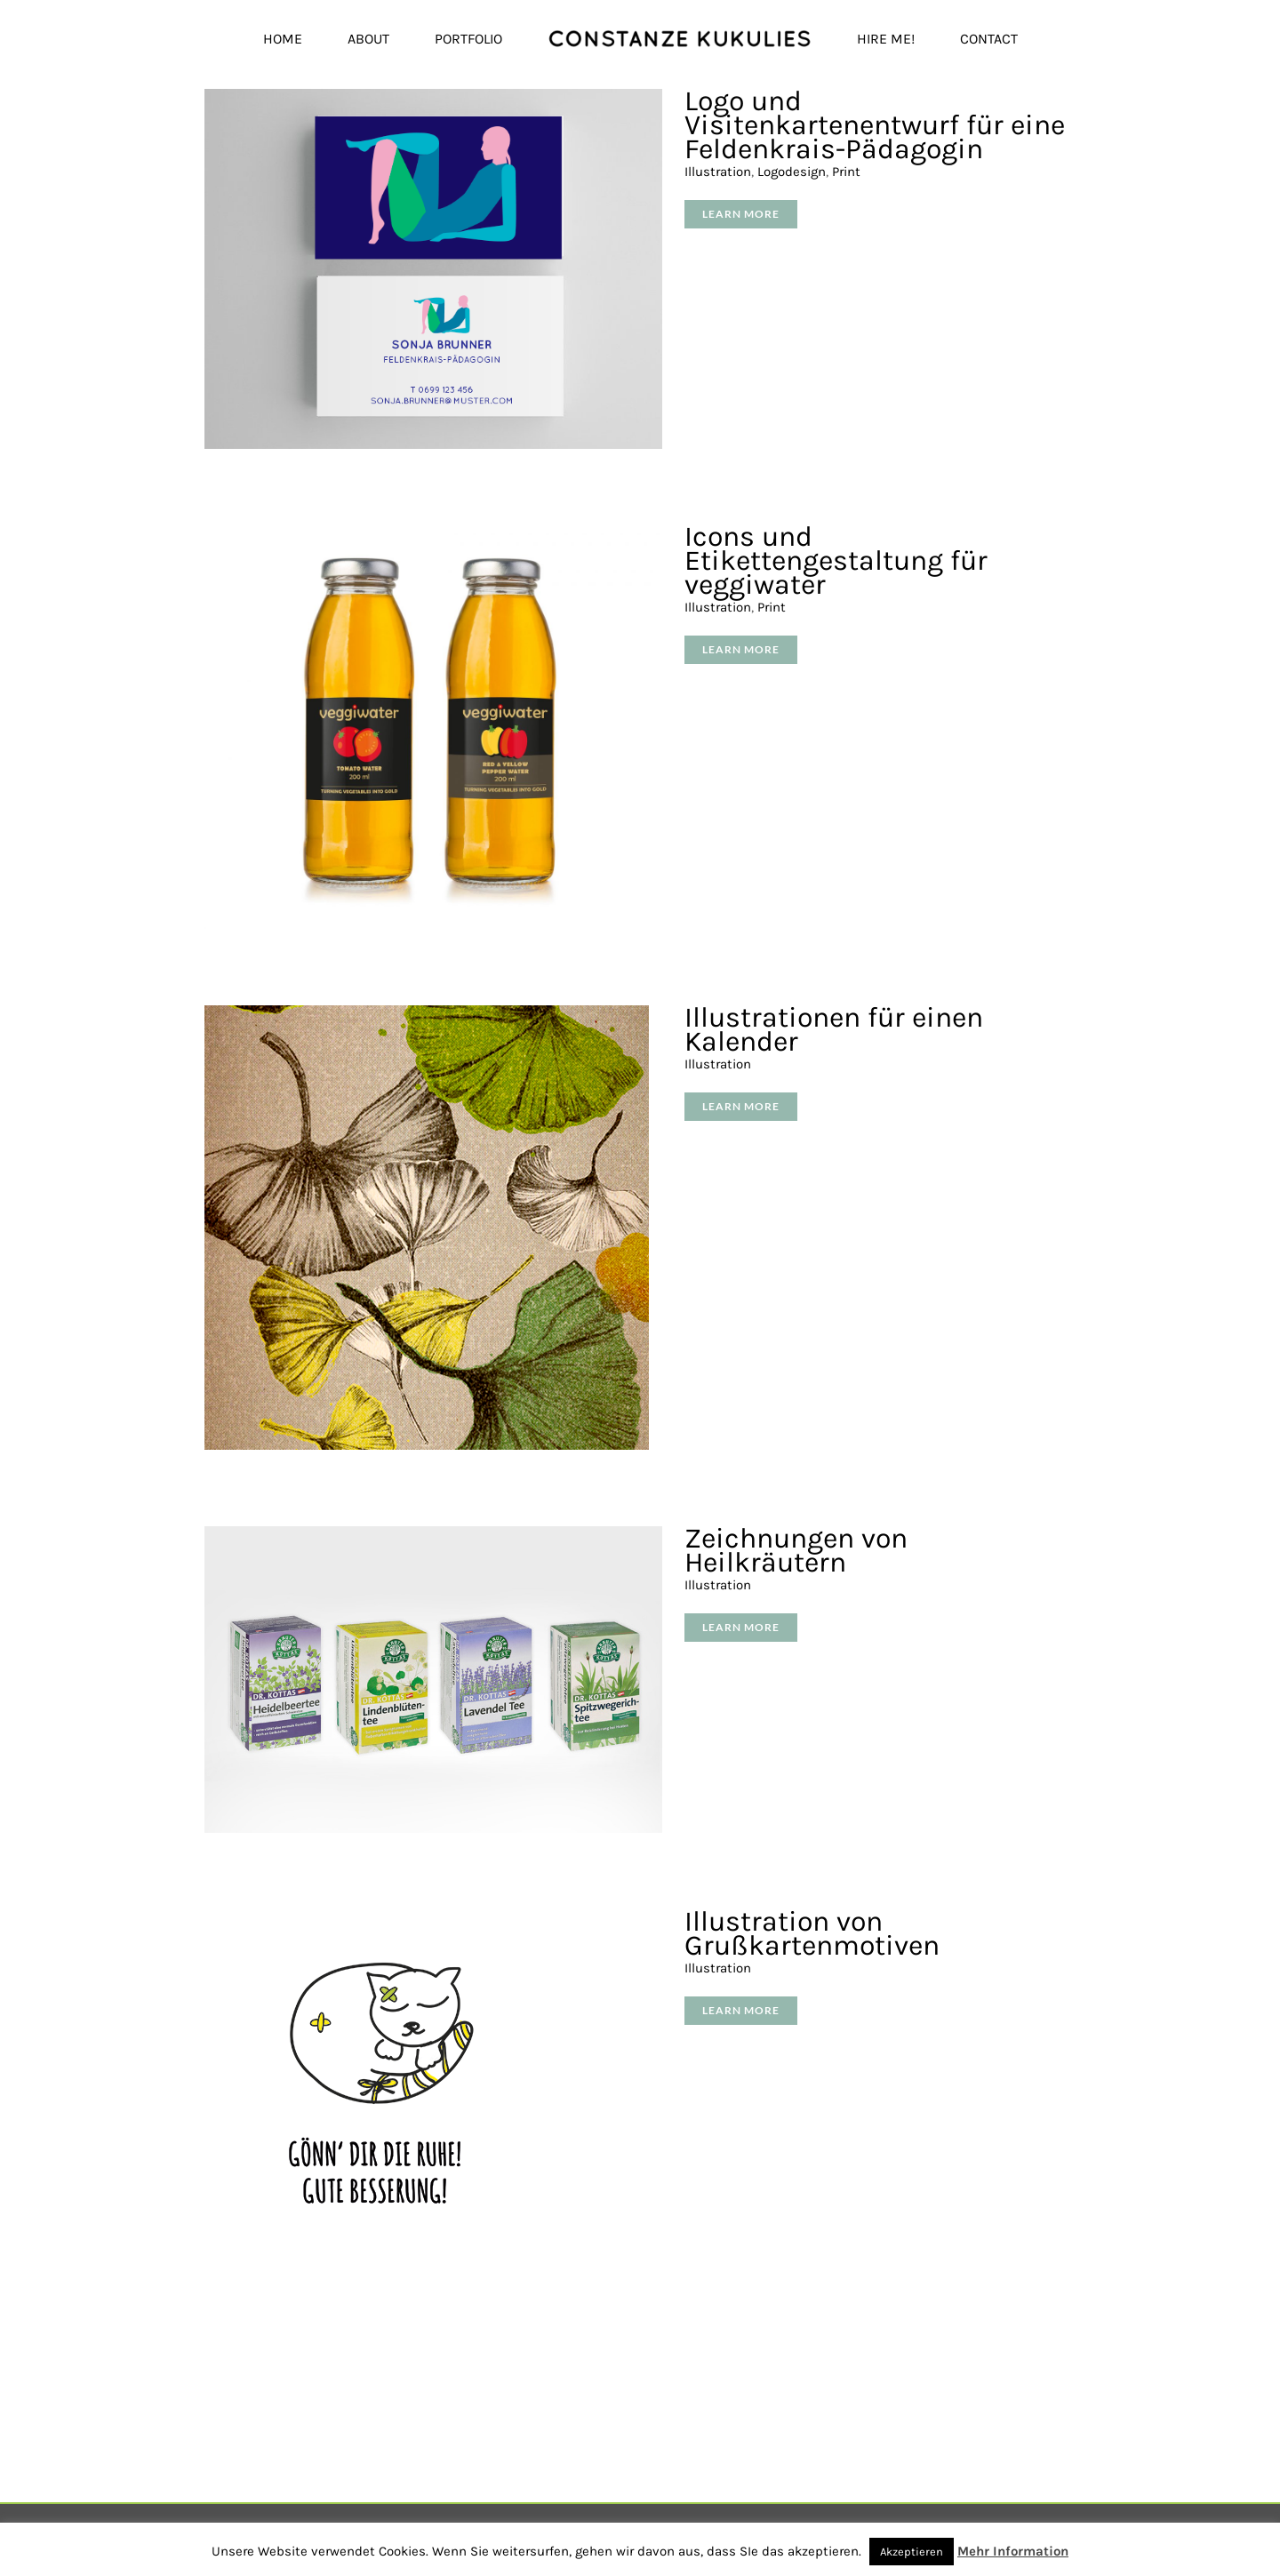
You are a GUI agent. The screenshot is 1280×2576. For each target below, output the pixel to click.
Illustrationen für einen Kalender (833, 1029)
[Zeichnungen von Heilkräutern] (433, 1536)
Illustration (717, 172)
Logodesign (791, 172)
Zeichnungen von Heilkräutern (796, 1550)
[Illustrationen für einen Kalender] (426, 1015)
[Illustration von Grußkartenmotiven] (382, 1919)
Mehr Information (1012, 2551)
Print (846, 172)
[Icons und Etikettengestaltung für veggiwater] (433, 534)
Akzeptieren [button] (911, 2551)
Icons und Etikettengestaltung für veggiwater (836, 560)
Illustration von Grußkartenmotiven (812, 1933)
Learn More (741, 213)
